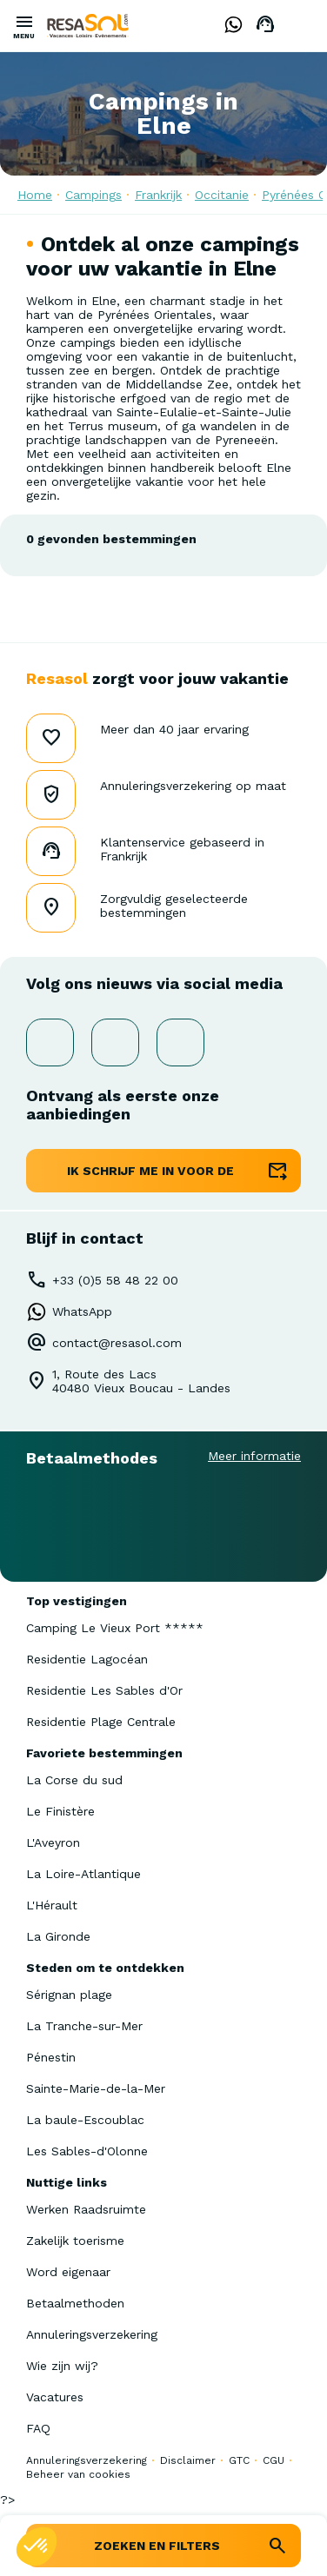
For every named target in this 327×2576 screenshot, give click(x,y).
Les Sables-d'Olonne (87, 2151)
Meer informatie (254, 1456)
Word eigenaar (68, 2272)
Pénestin (51, 2057)
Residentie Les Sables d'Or (104, 1690)
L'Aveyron (53, 1842)
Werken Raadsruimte (86, 2209)
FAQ (38, 2428)
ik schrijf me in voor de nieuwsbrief (150, 1178)
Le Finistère (60, 1811)
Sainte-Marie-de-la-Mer (95, 2088)
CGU (273, 2460)
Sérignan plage (69, 1995)
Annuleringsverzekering (91, 2334)
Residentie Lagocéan (87, 1659)
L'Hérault (51, 1905)
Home (34, 195)
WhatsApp (82, 1311)
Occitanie (222, 195)
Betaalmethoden (75, 2303)
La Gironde (58, 1936)
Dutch (301, 25)
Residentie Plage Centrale (101, 1722)
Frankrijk (158, 195)
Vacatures (54, 2397)
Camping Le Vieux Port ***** (115, 1628)
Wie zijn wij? (62, 2366)
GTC (239, 2460)
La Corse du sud (74, 1780)
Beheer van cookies (78, 2474)
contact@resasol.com (117, 1343)
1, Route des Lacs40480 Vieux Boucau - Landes (141, 1381)
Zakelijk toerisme (75, 2240)
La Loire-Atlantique (83, 1874)
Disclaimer (188, 2460)
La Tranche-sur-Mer (84, 2026)
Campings (93, 195)
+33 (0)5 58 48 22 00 (115, 1280)
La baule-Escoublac (85, 2120)
